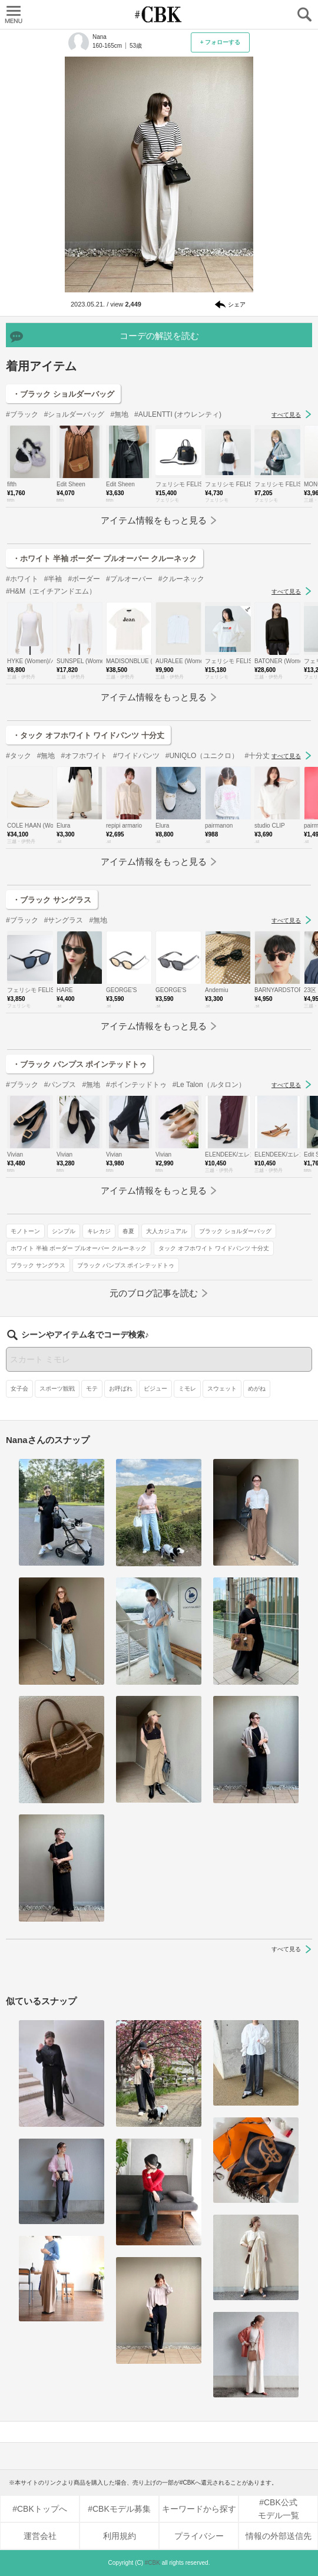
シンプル (63, 1231)
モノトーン (25, 1231)
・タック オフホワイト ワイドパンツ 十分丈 (88, 735)
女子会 (19, 1388)
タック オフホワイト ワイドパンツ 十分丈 (213, 1248)
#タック (18, 756)
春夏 (128, 1231)
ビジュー (155, 1388)
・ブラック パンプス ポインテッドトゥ (79, 1064)
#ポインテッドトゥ (136, 1085)
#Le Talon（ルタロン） (209, 1085)
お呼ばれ (120, 1388)
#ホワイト (22, 579)
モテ (92, 1388)
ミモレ (187, 1388)
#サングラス (64, 920)
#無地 (119, 414)
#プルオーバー (129, 579)
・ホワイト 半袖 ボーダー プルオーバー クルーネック (104, 558)
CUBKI (159, 14)
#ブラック (22, 414)
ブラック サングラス (38, 1265)
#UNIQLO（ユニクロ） (202, 756)
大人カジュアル (166, 1231)
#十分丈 (257, 756)
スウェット (222, 1388)
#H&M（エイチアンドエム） (51, 591)
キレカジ (99, 1231)
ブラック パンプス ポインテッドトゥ (126, 1265)
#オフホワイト (84, 756)
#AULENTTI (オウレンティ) (177, 414)
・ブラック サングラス (51, 899)
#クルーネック (181, 579)
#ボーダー (84, 579)
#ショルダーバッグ (74, 414)
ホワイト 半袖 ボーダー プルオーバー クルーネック (79, 1248)
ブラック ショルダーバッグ (235, 1231)
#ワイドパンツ (136, 756)
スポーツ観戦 (57, 1388)
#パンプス (60, 1085)
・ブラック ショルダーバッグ (63, 394)
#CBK (152, 2562)
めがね (257, 1388)
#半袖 (53, 579)
